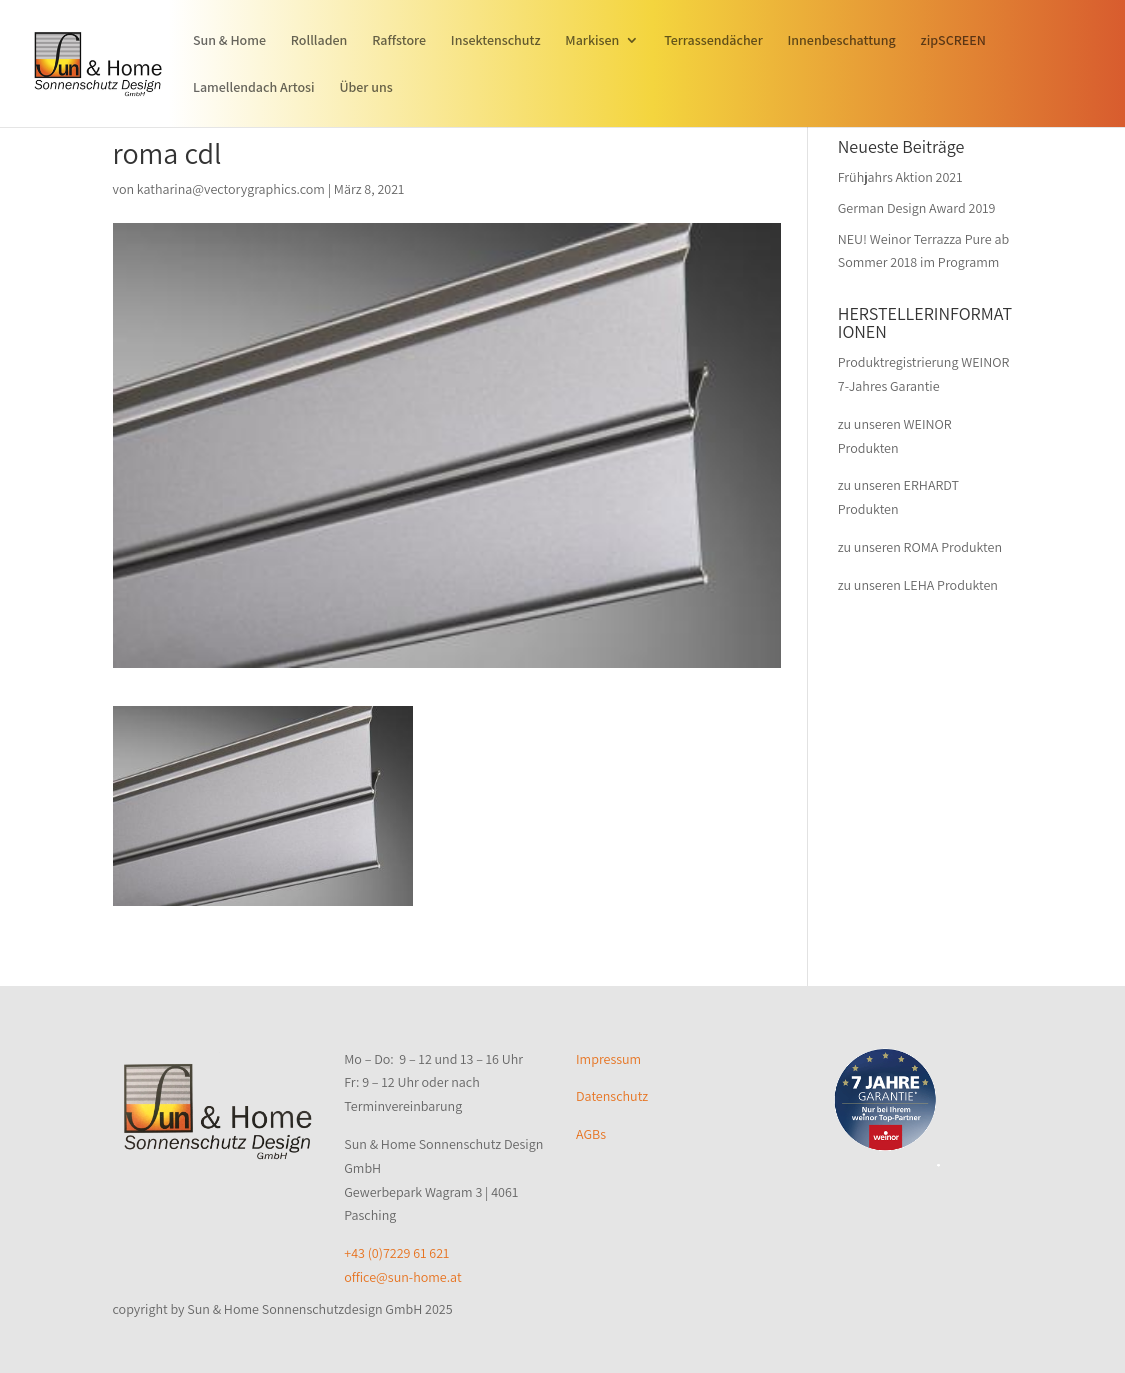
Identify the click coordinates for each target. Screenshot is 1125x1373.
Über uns (365, 88)
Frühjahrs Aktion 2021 (900, 177)
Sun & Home (229, 41)
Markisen (592, 41)
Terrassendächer (713, 41)
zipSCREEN (953, 41)
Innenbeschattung (842, 41)
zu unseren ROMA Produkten (920, 547)
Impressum (608, 1059)
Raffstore (399, 41)
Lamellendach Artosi (254, 88)
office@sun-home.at (402, 1277)
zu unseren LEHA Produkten (918, 585)
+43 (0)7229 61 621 (396, 1253)
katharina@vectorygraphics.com (231, 189)
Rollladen (319, 41)
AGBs (591, 1134)
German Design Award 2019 (917, 208)
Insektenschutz (496, 41)
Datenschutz (612, 1096)
